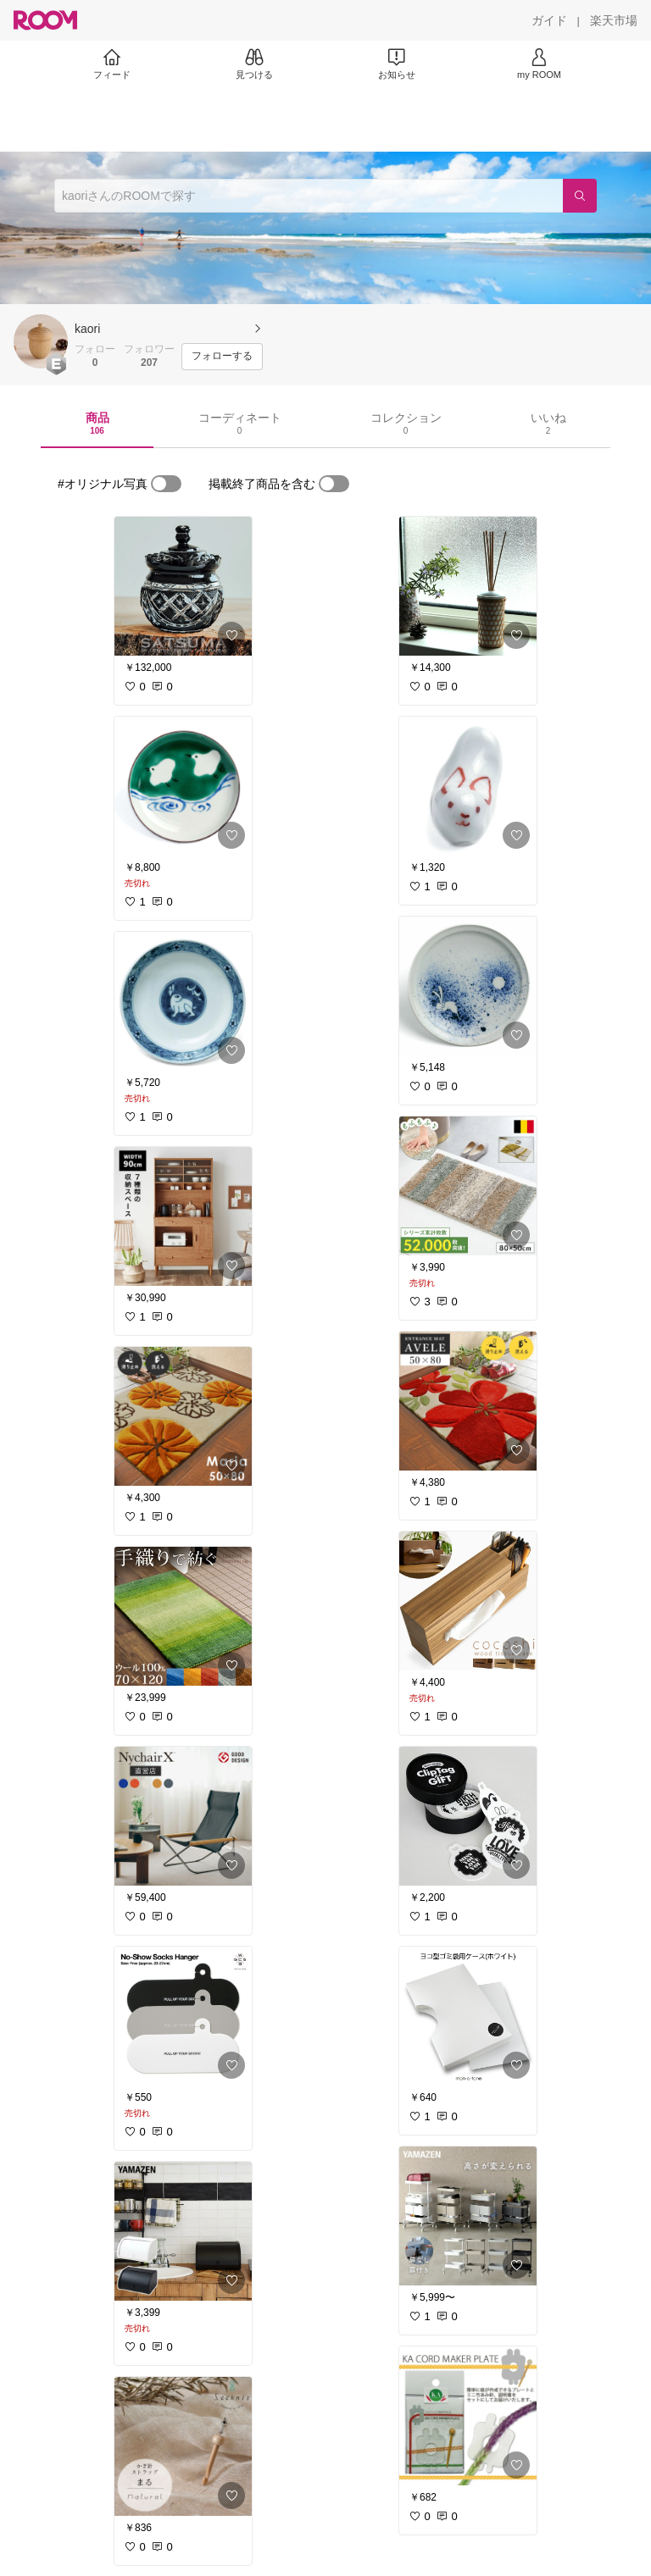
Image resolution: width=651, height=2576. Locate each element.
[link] (183, 586)
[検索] (580, 196)
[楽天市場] (613, 20)
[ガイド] (549, 20)
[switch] (166, 483)
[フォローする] (222, 356)
